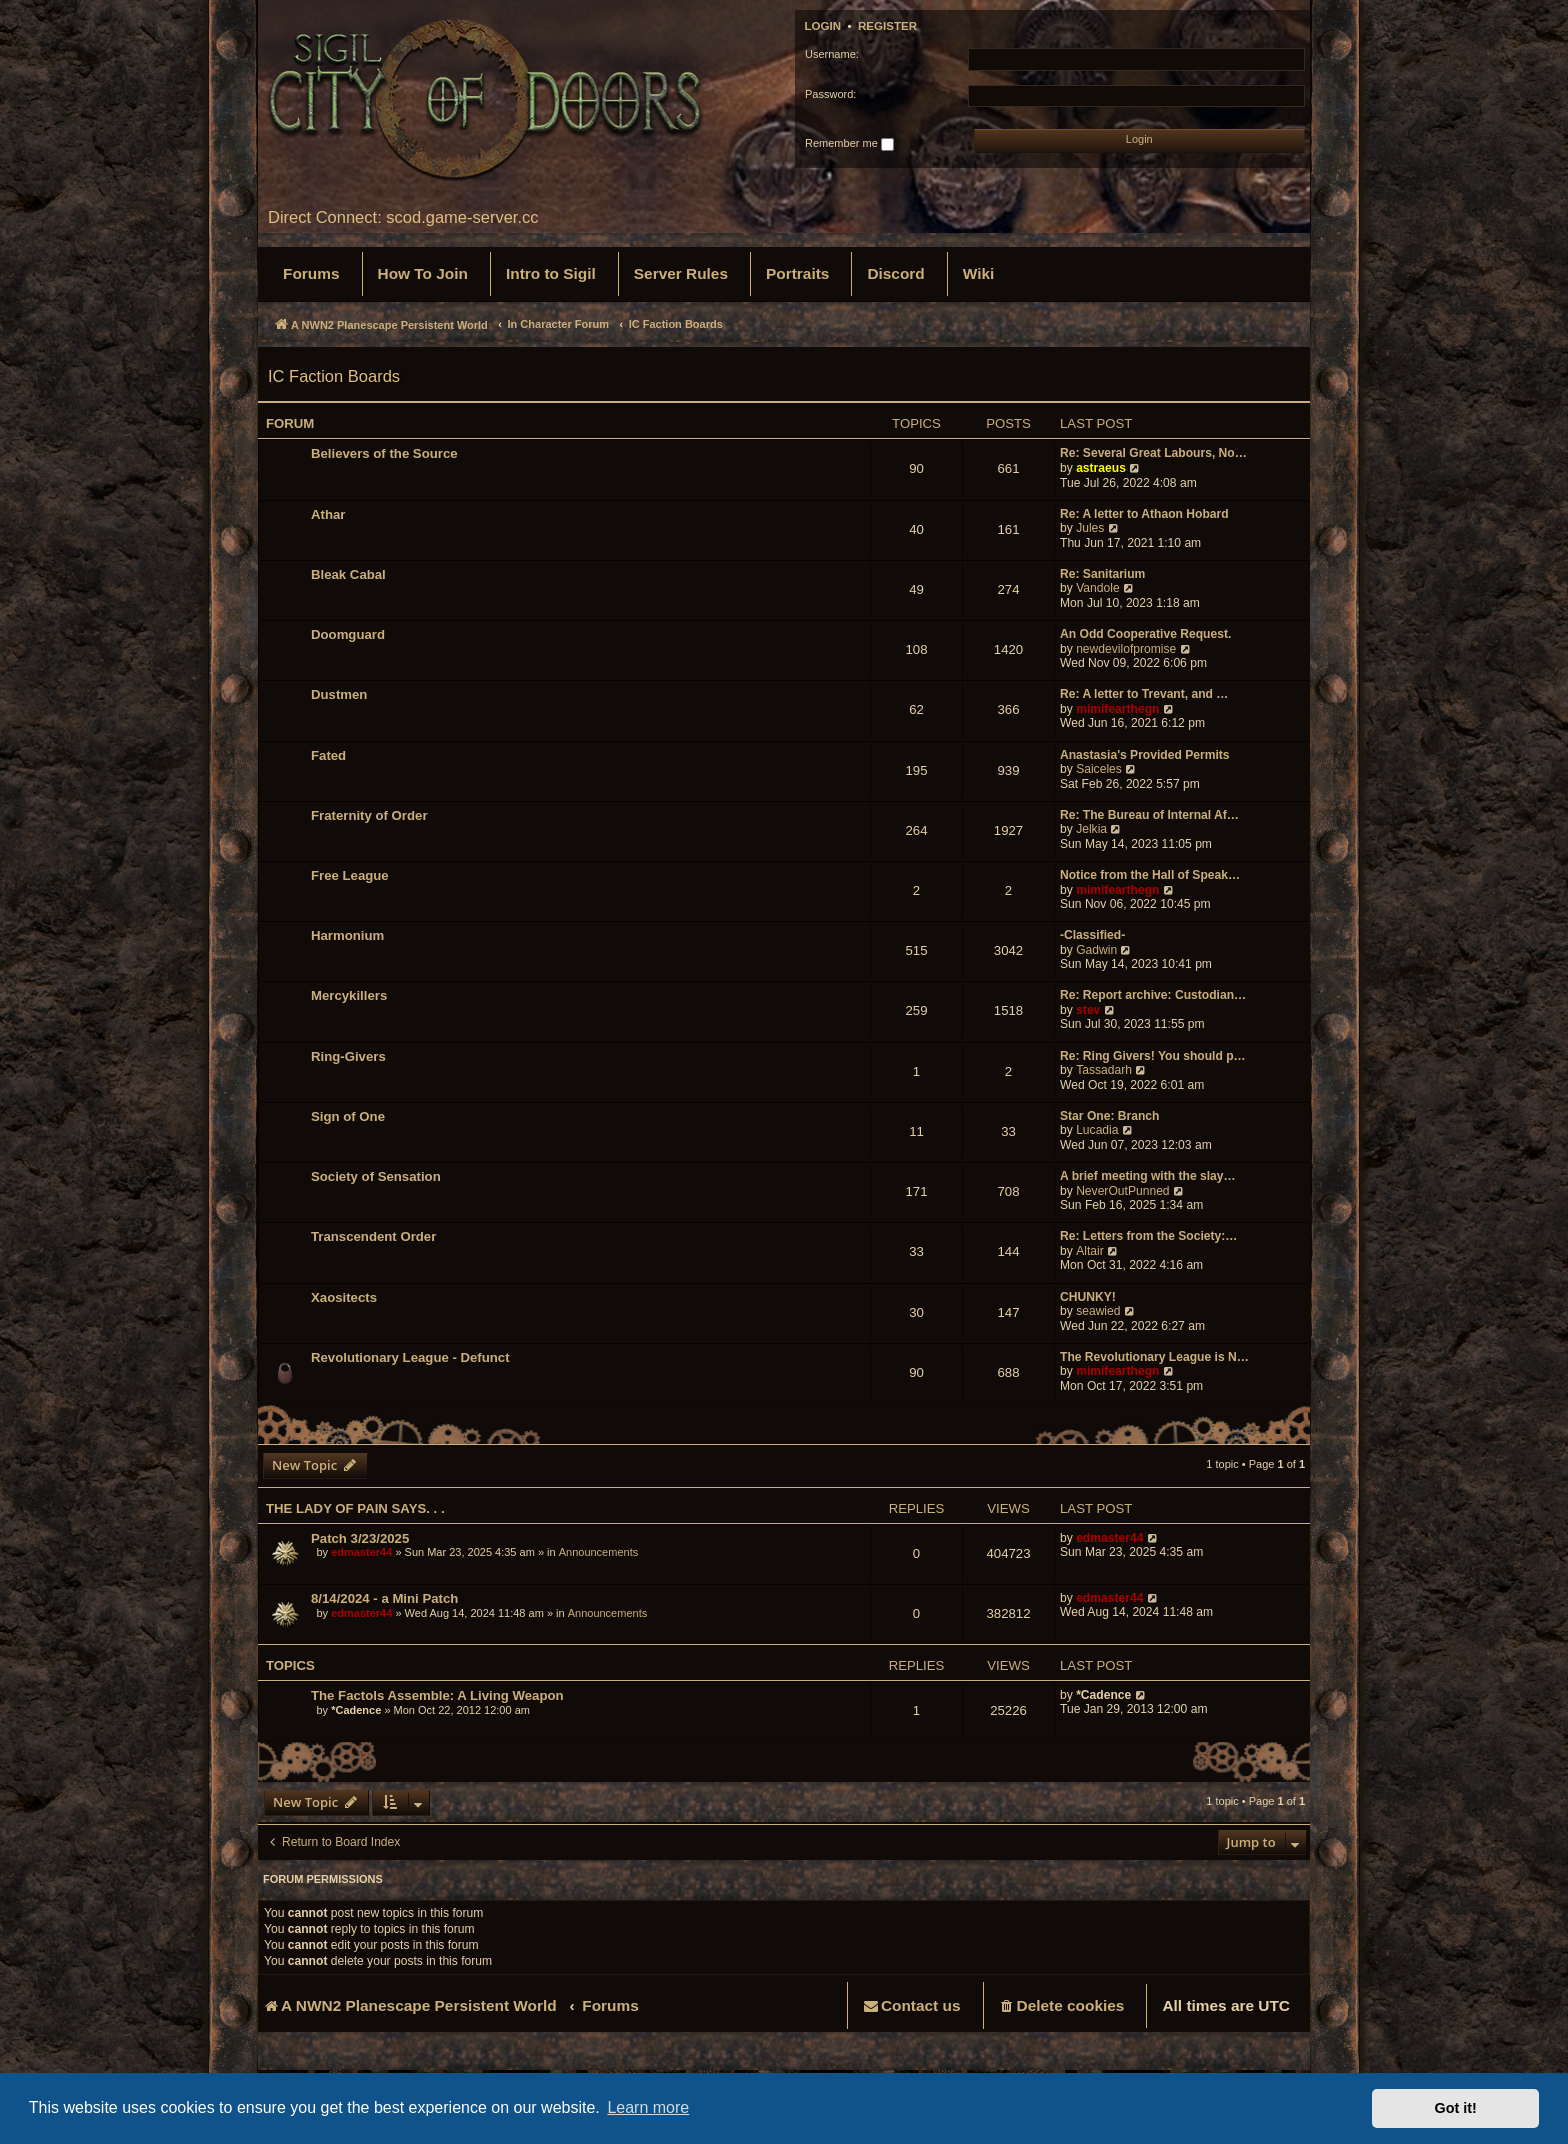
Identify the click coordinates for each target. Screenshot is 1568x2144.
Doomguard (348, 634)
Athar (328, 514)
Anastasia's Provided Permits (1145, 755)
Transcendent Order (373, 1236)
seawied (1098, 1311)
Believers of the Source (384, 453)
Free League (350, 875)
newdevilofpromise (1126, 649)
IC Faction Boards (334, 376)
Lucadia (1097, 1130)
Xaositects (344, 1297)
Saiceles (1099, 769)
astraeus (1101, 468)
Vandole (1098, 588)
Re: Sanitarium (1102, 574)
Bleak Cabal (348, 574)
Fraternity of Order (369, 815)
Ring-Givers (348, 1056)
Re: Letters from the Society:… (1148, 1236)
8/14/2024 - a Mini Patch (384, 1598)
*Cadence (356, 1710)
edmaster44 (361, 1552)
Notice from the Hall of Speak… (1150, 875)
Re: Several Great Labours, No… (1153, 453)
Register (887, 26)
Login (823, 26)
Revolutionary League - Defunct (410, 1357)
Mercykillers (349, 995)
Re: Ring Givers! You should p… (1153, 1056)
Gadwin (1096, 950)
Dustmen (339, 694)
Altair (1090, 1251)
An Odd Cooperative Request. (1145, 634)
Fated (328, 755)
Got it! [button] (1456, 2108)
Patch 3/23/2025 (360, 1538)
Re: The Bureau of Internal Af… (1149, 815)
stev (1088, 1010)
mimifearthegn (1117, 709)
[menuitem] (311, 274)
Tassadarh (1104, 1070)
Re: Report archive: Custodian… (1153, 995)
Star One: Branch (1109, 1116)
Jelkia (1091, 829)
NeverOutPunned (1122, 1191)
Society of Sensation (376, 1176)
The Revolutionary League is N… (1154, 1357)
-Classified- (1092, 935)
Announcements (599, 1552)
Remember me (849, 144)
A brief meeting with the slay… (1148, 1176)
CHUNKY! (1088, 1297)
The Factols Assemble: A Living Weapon (437, 1695)
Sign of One (348, 1116)
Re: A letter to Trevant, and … (1144, 694)
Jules (1090, 528)
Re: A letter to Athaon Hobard (1144, 514)
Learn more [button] (648, 2107)
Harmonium (347, 935)
